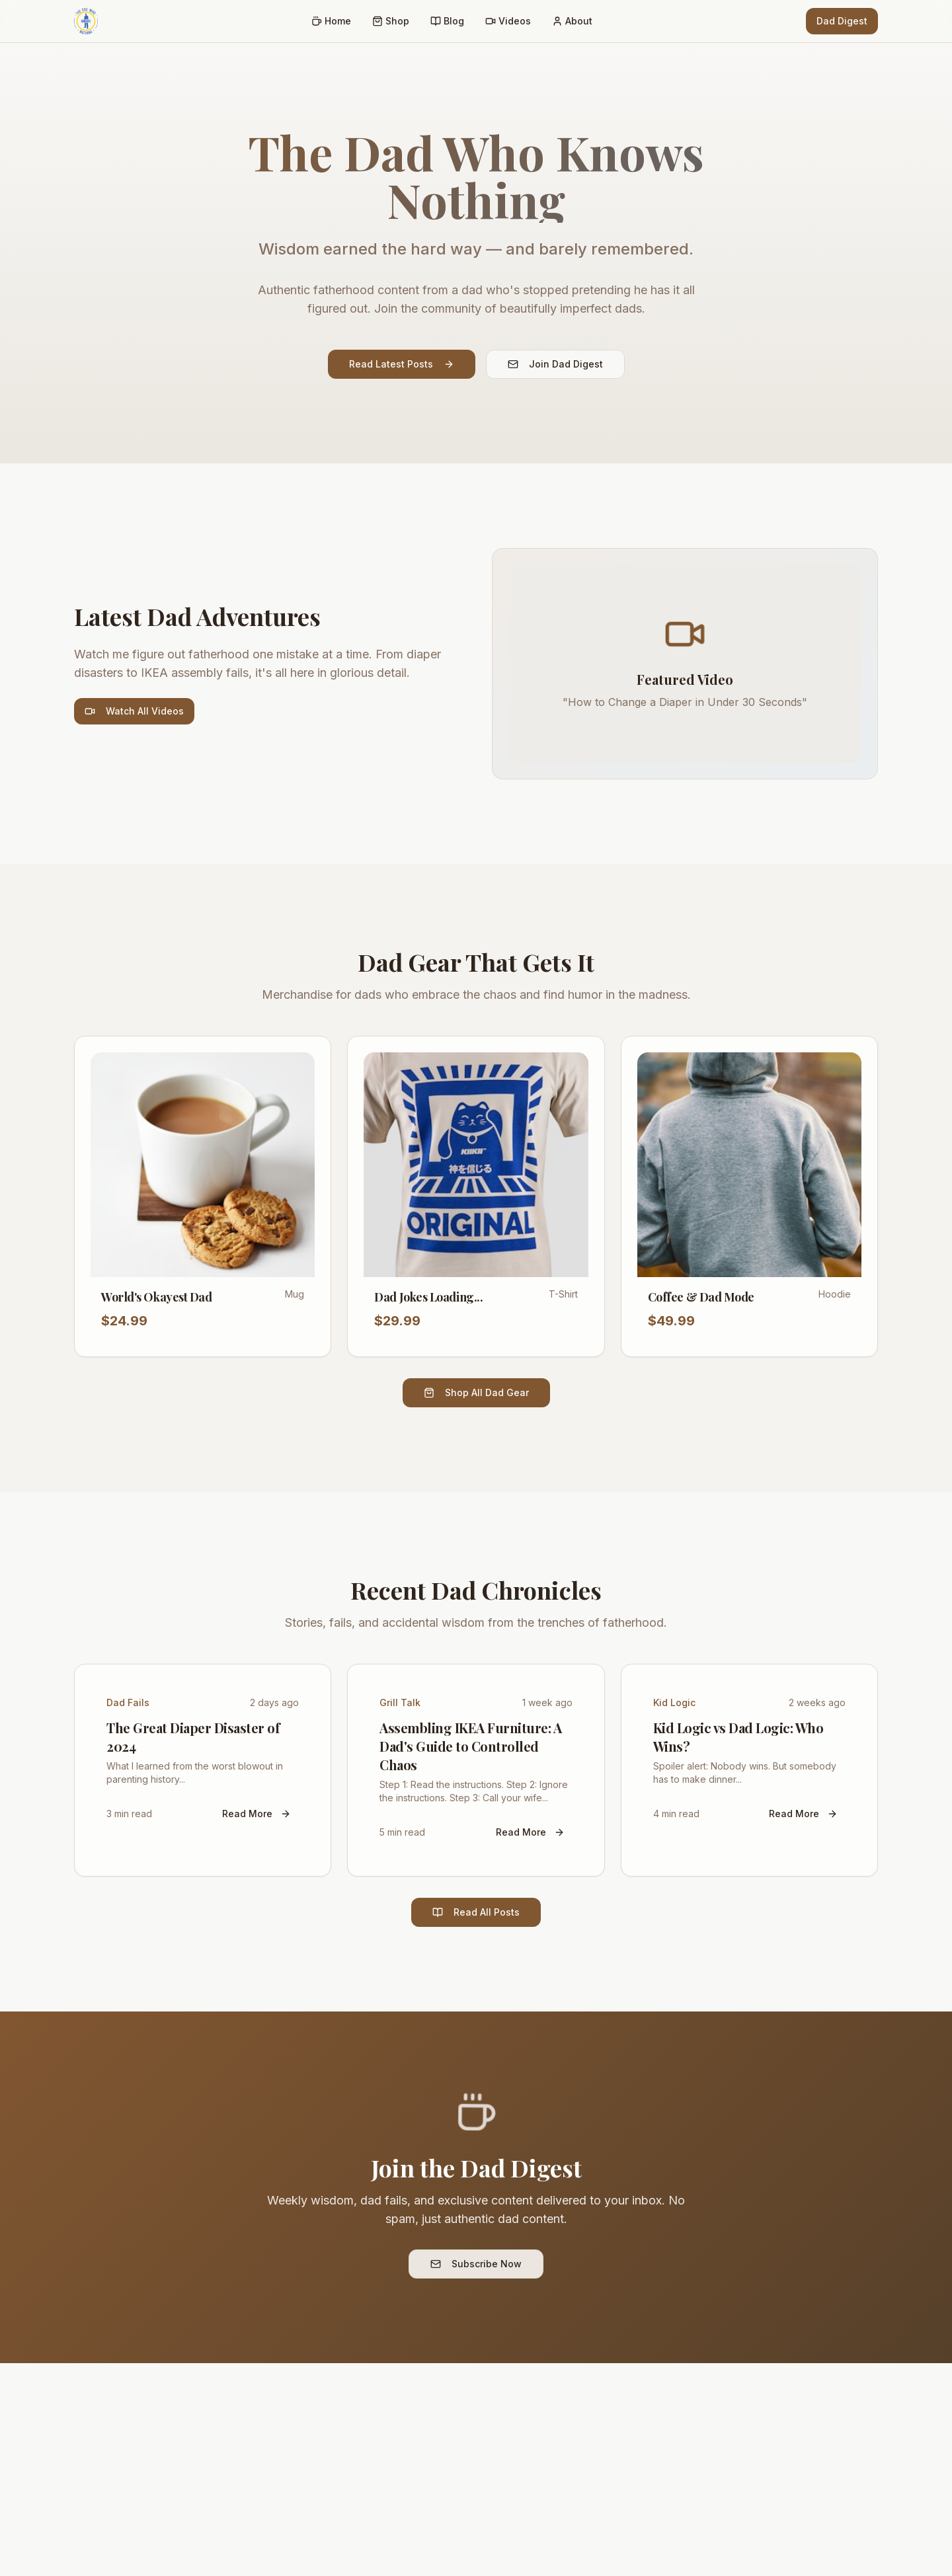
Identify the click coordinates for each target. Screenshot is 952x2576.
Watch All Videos (134, 711)
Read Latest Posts (401, 364)
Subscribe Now (476, 2263)
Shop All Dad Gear (476, 1392)
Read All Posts (476, 1912)
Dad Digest (841, 20)
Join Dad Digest (555, 364)
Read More (256, 1813)
